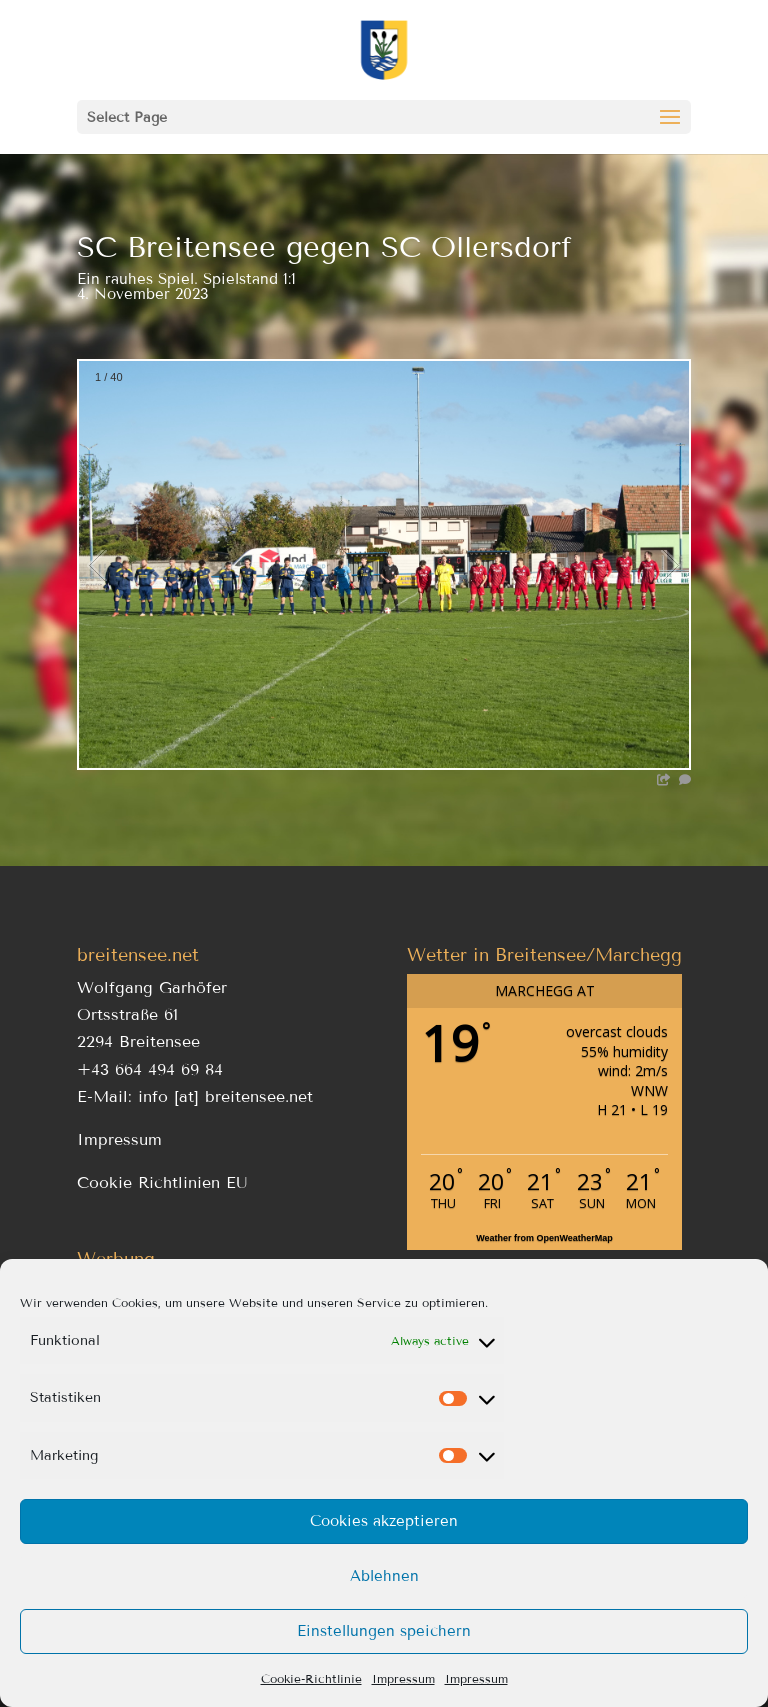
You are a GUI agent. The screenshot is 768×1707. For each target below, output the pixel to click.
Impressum (403, 1678)
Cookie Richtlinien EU (162, 1182)
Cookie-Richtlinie (311, 1678)
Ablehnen (384, 1576)
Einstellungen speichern (384, 1631)
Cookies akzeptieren (384, 1521)
